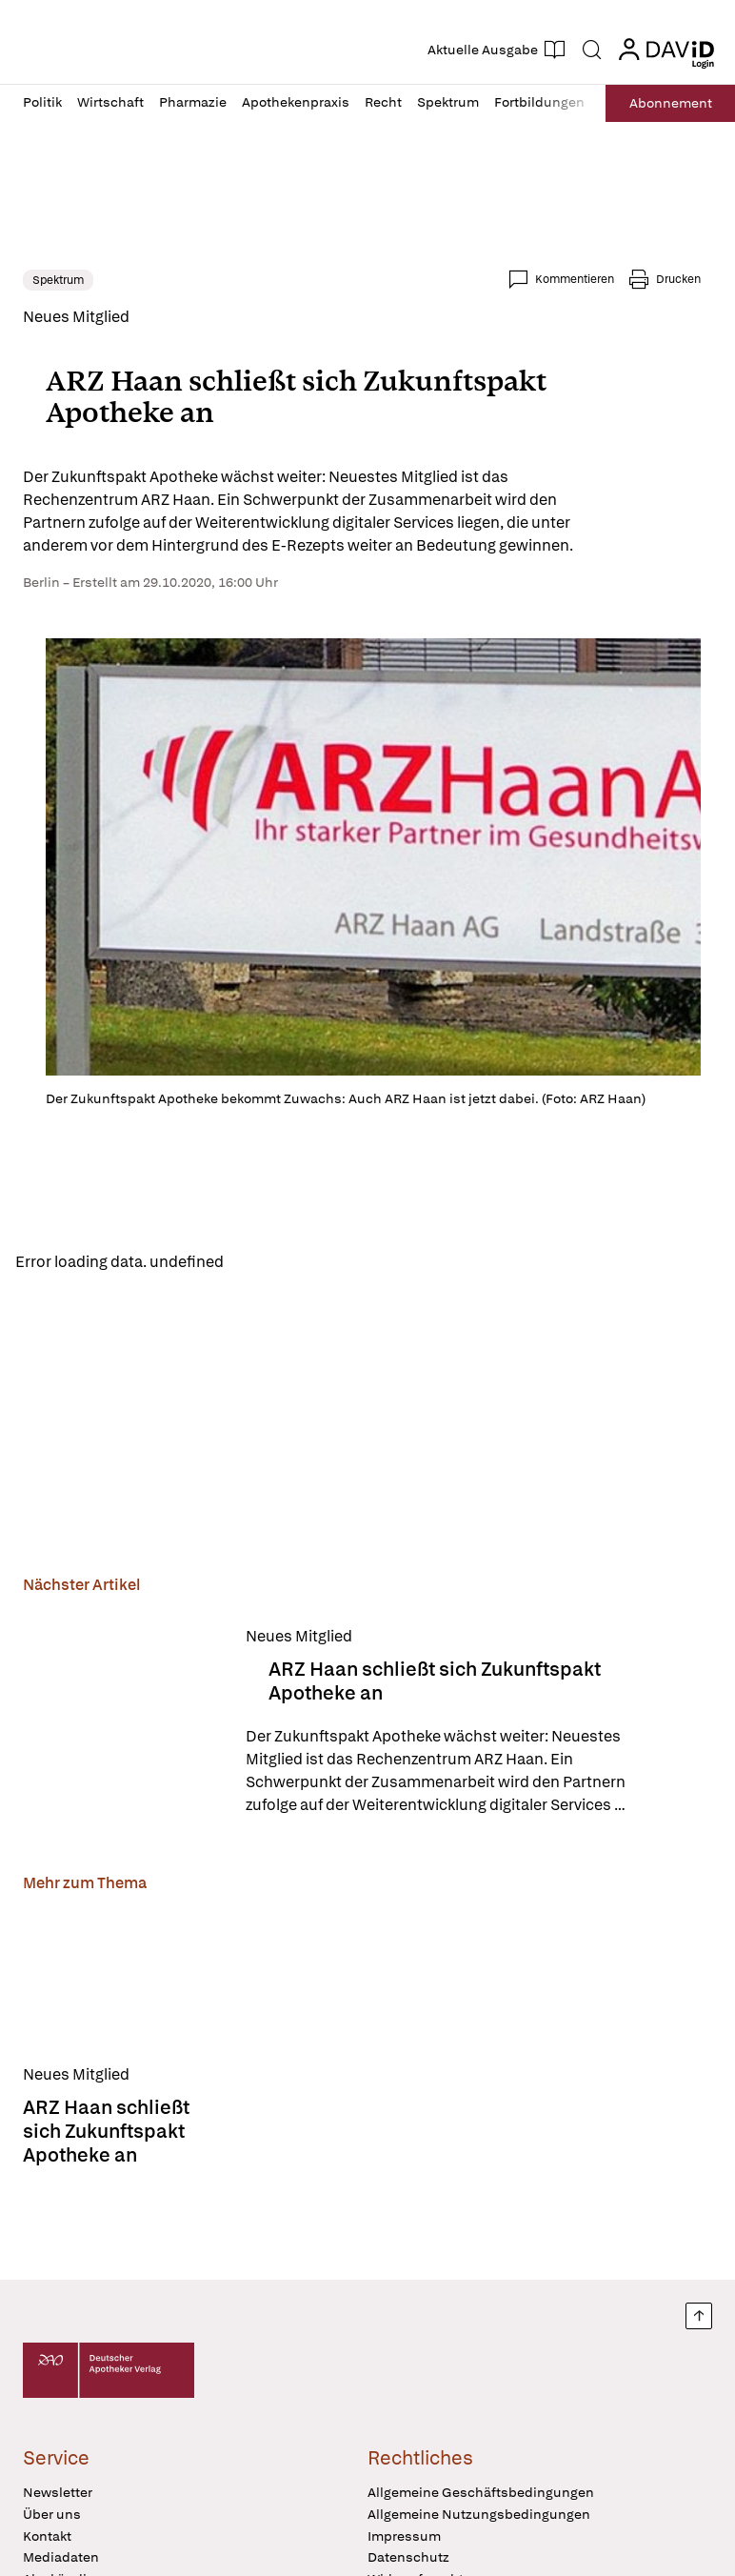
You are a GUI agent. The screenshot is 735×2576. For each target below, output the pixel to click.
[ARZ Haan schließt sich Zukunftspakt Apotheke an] (123, 1721)
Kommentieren (574, 279)
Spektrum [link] (58, 280)
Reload (264, 1261)
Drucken (678, 279)
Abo (670, 103)
